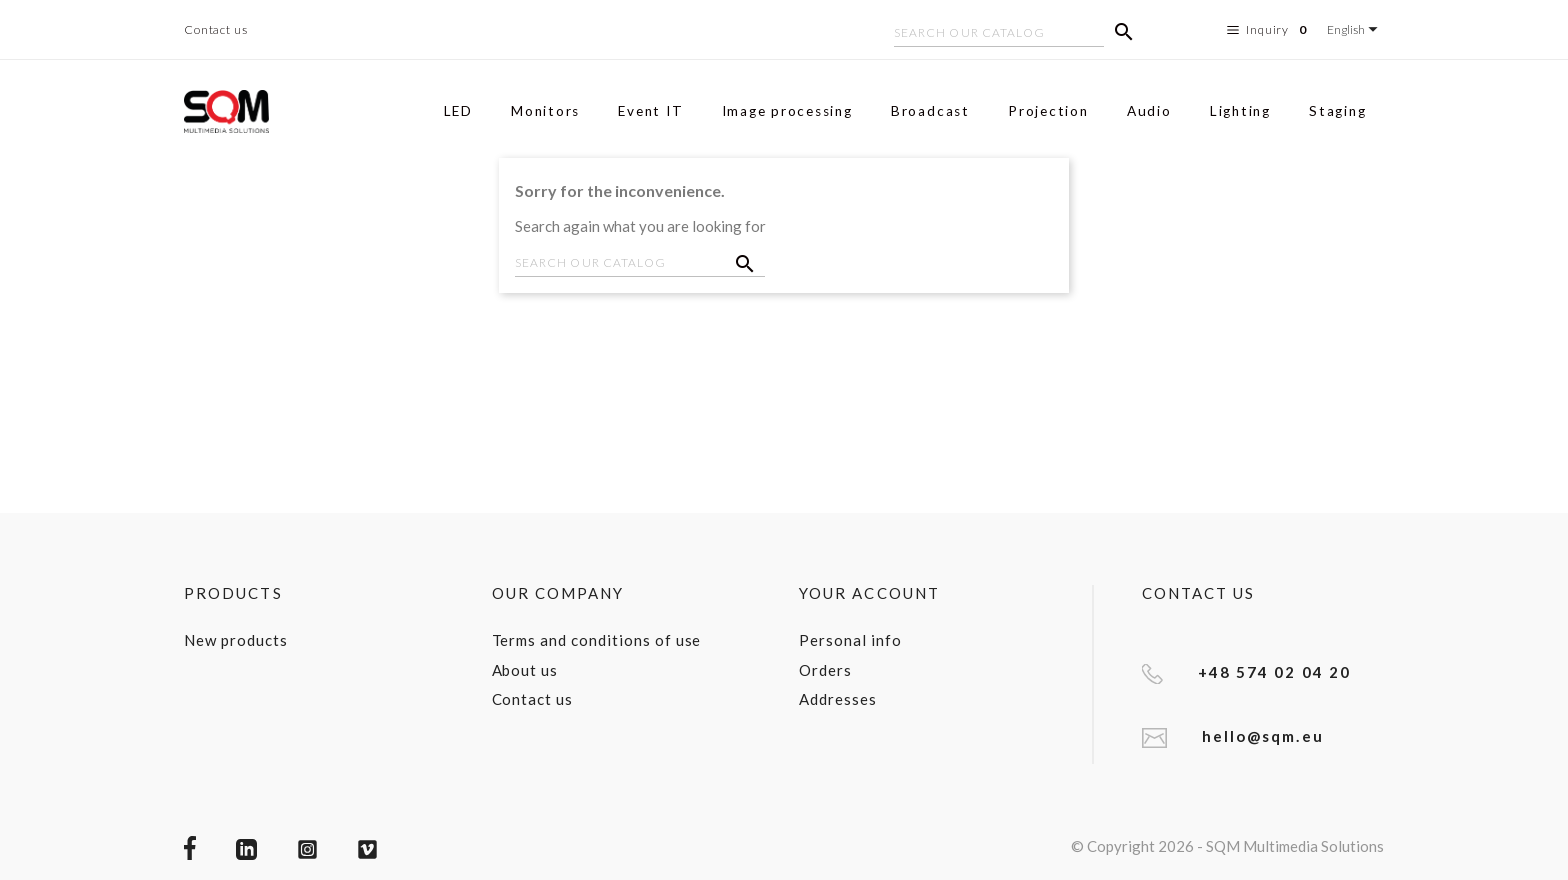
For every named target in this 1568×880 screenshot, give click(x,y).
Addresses (838, 699)
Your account (869, 593)
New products (236, 640)
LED (458, 111)
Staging (1337, 111)
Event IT (650, 111)
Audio (1149, 111)
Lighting (1240, 111)
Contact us (216, 29)
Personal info (850, 640)
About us (525, 670)
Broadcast (930, 111)
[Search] (999, 35)
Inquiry (1269, 30)
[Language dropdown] (1355, 29)
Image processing (787, 111)
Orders (825, 670)
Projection (1048, 111)
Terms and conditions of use (597, 640)
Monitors (545, 111)
